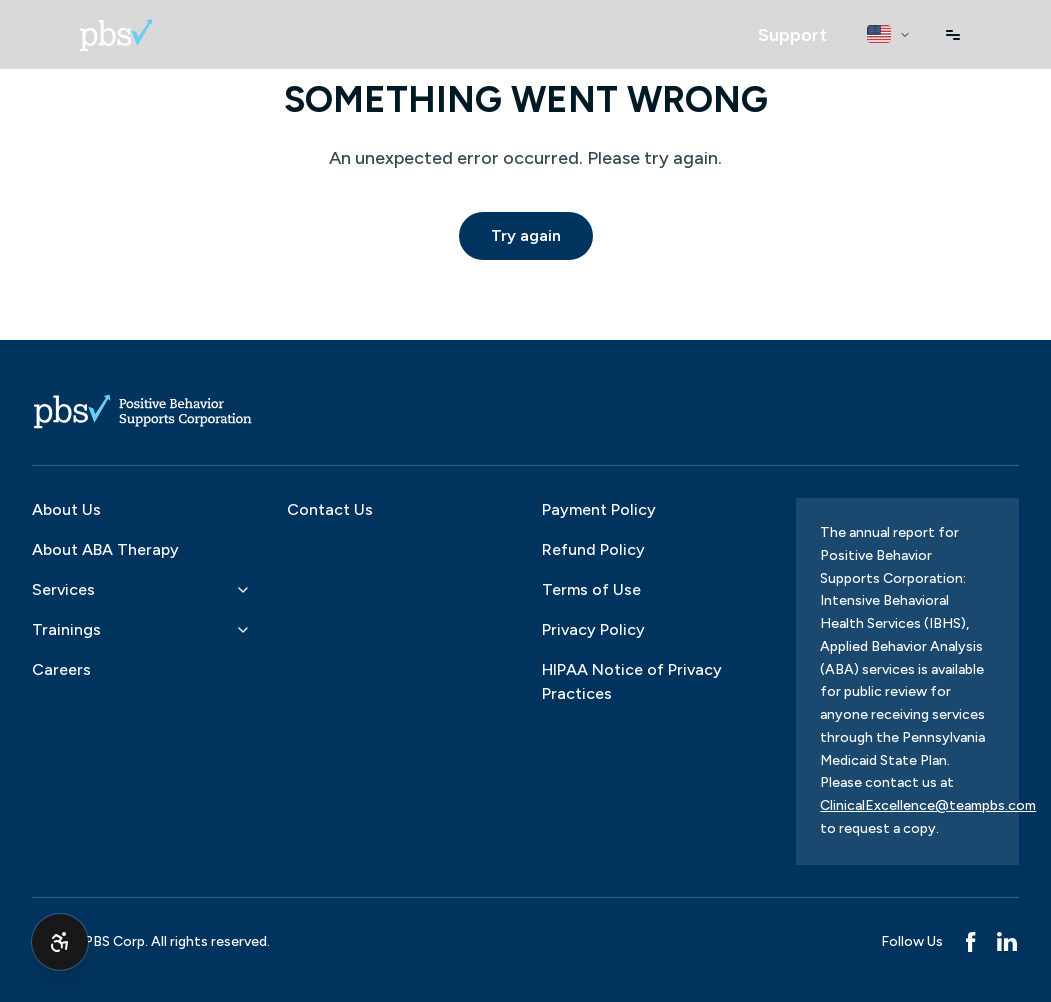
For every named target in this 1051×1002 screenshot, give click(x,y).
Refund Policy (593, 549)
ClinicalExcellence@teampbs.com (928, 805)
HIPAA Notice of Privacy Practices (632, 681)
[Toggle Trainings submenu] (243, 630)
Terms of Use (591, 589)
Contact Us (330, 509)
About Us (66, 509)
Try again (526, 235)
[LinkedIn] (1007, 942)
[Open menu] (953, 35)
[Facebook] (971, 942)
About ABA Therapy (105, 549)
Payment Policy (599, 509)
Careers (61, 669)
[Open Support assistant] (792, 35)
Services (63, 589)
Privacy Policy (593, 629)
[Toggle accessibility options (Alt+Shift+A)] (60, 942)
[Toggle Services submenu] (243, 590)
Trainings (66, 629)
